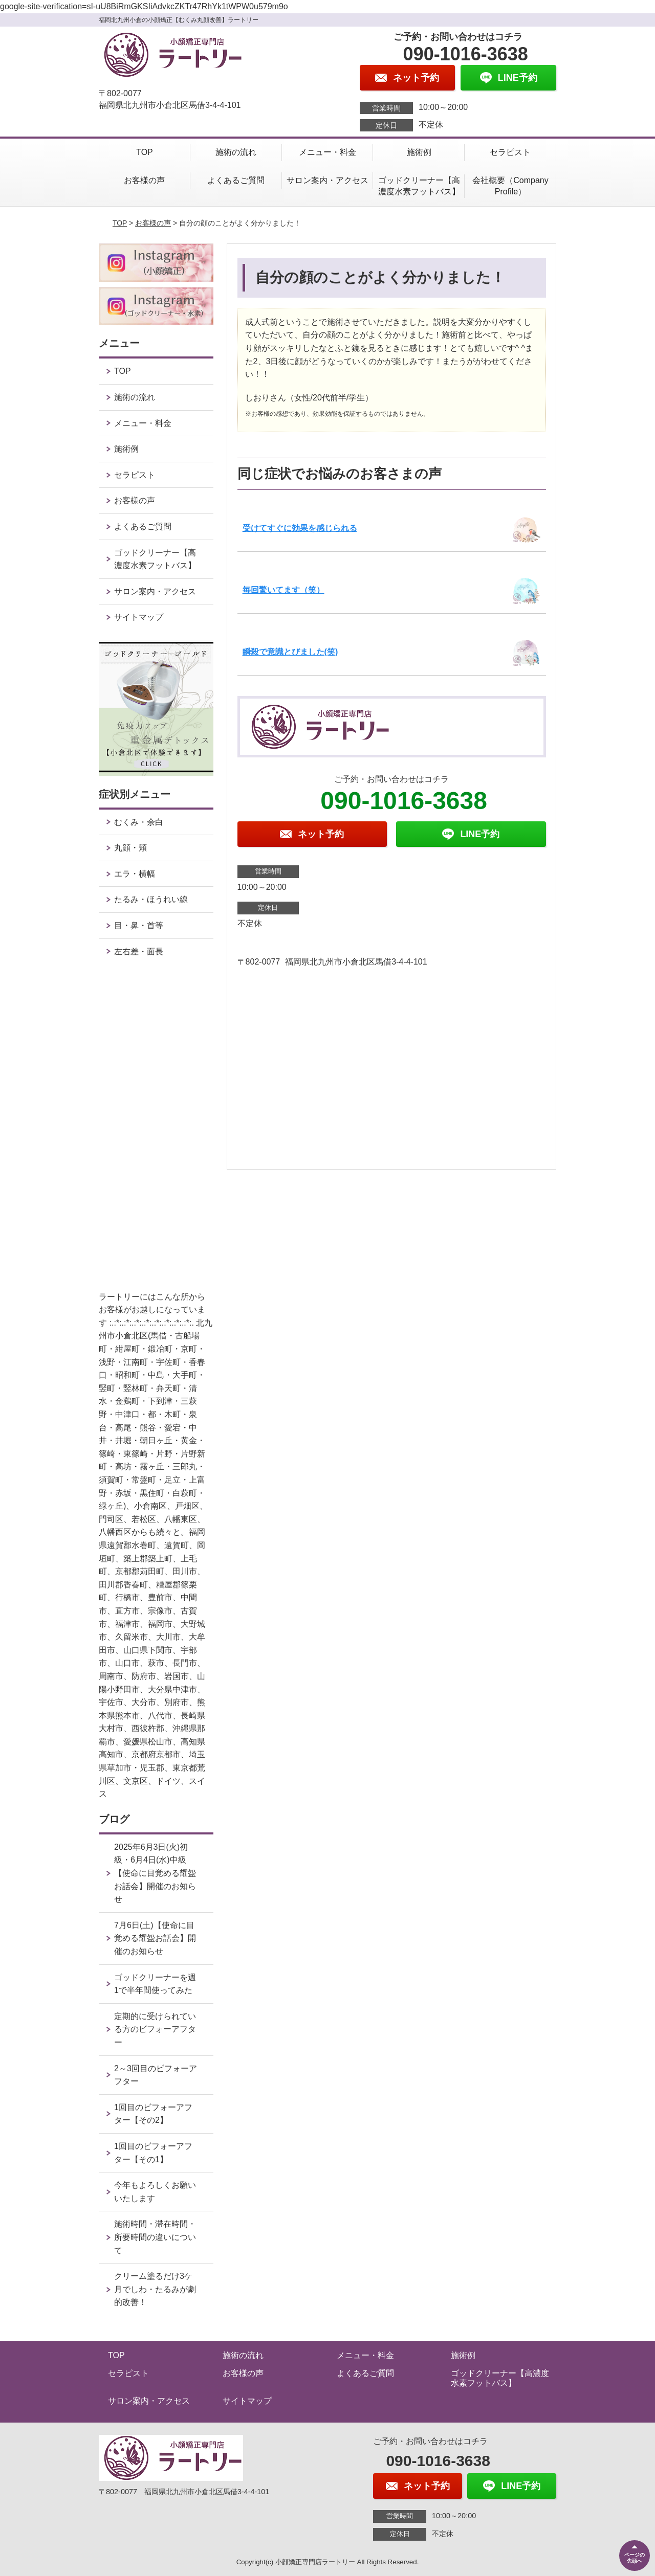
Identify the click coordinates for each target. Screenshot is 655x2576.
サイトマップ (138, 617)
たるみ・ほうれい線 (151, 899)
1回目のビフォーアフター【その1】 (153, 2153)
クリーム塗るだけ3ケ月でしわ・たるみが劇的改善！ (155, 2289)
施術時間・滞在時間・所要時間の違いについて (155, 2237)
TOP (144, 152)
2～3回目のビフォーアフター (155, 2075)
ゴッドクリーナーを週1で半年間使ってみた (155, 1984)
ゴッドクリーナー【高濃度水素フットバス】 (419, 186)
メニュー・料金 (327, 152)
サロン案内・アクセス (327, 180)
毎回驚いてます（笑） (283, 590)
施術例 (419, 152)
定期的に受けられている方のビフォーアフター (155, 2029)
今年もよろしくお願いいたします (155, 2192)
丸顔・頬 (130, 847)
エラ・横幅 (134, 873)
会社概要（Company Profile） (510, 186)
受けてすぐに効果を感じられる (300, 528)
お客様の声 (144, 180)
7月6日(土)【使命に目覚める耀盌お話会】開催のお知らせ (155, 1938)
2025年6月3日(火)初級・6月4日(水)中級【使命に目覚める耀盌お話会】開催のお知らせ (155, 1873)
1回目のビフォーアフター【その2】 (153, 2114)
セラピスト (510, 152)
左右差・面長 (138, 951)
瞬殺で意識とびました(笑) (290, 651)
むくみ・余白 (138, 822)
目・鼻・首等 (138, 925)
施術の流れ (235, 152)
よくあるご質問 (236, 180)
